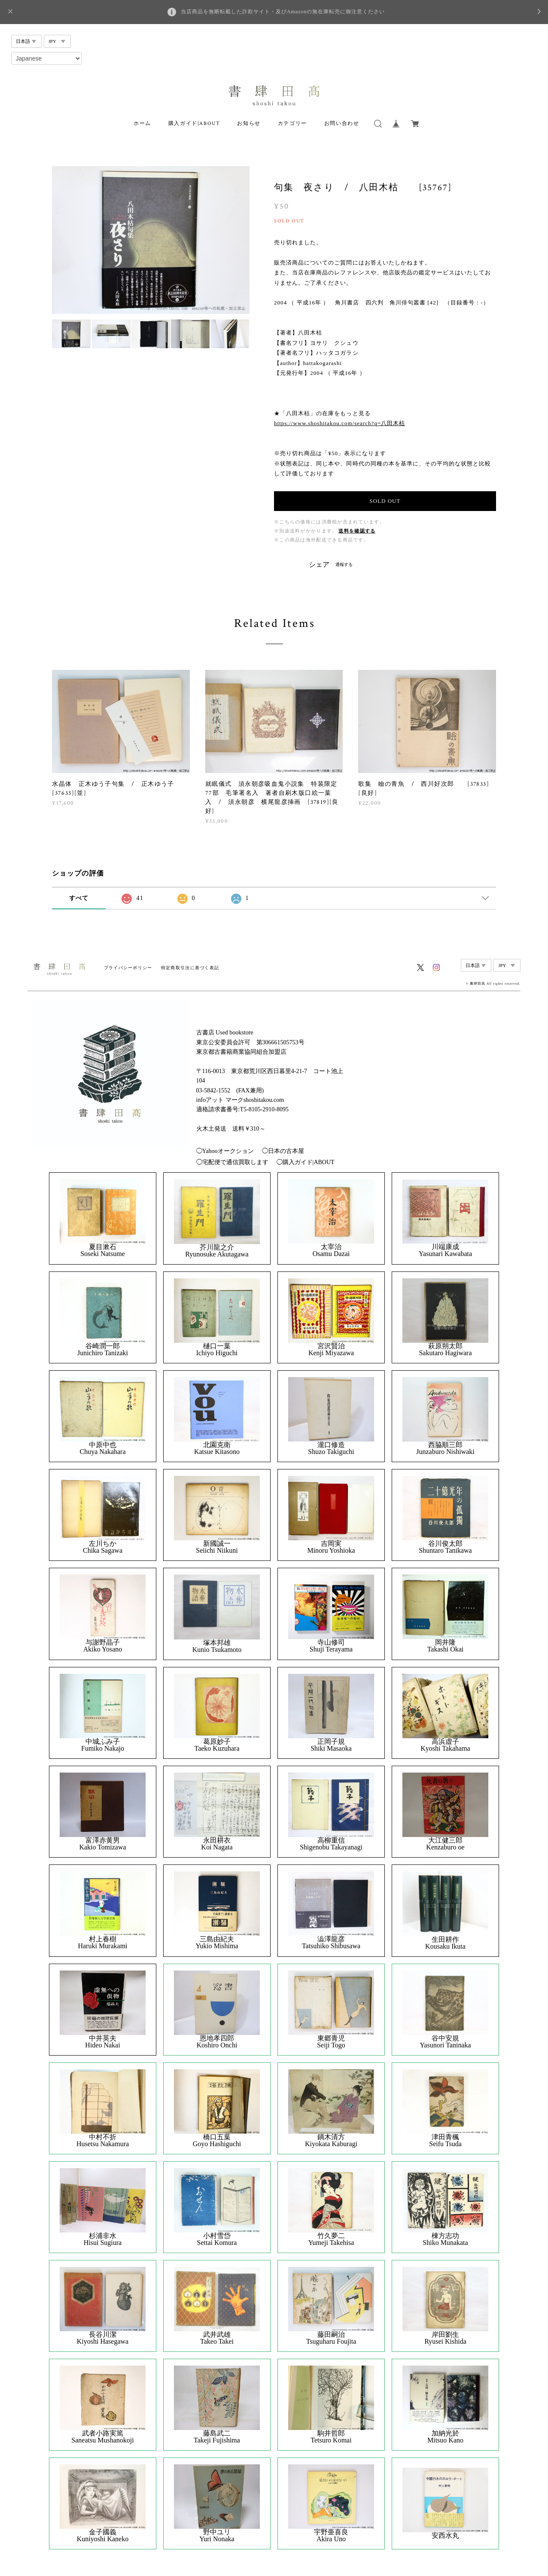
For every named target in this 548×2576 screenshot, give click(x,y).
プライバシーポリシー (128, 967)
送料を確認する (356, 531)
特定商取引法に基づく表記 (190, 967)
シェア (319, 564)
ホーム (142, 123)
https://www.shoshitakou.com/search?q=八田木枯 (339, 423)
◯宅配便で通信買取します (232, 1162)
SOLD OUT (384, 501)
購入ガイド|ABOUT (194, 123)
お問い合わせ (341, 123)
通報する (344, 564)
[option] (151, 240)
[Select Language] (46, 58)
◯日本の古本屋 (283, 1151)
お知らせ (248, 123)
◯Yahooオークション (225, 1151)
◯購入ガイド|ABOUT (306, 1162)
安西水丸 (445, 2535)
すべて (79, 898)
